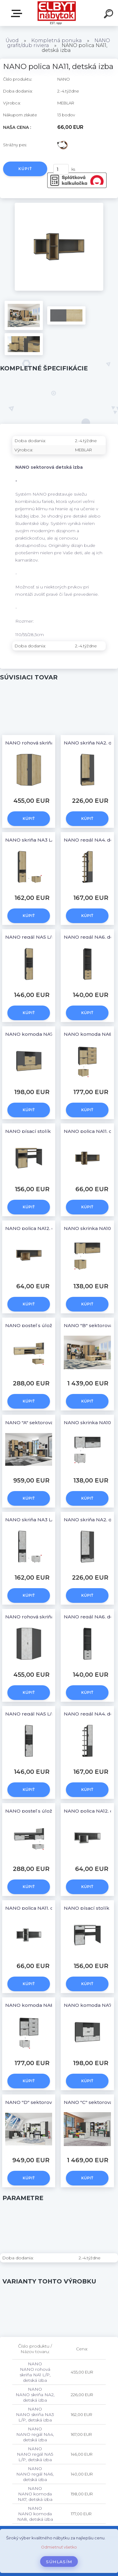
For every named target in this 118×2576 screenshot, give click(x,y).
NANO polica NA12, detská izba (42, 1228)
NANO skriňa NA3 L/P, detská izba (45, 840)
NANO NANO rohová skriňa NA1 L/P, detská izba (35, 2372)
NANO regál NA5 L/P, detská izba (45, 937)
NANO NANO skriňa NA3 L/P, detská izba (35, 2414)
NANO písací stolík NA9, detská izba (48, 1131)
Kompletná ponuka (56, 40)
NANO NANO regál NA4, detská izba (35, 2434)
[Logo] (57, 13)
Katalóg (18, 13)
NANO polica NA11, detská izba (41, 1908)
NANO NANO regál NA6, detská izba (35, 2474)
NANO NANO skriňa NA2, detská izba (35, 2394)
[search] (109, 15)
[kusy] (61, 169)
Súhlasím (59, 2561)
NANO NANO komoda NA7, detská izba (35, 2494)
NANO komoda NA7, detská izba (43, 1034)
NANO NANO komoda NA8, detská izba (35, 2513)
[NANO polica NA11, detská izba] (59, 205)
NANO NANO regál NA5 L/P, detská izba (35, 2454)
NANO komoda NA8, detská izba (44, 2005)
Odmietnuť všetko (59, 2547)
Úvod (12, 40)
